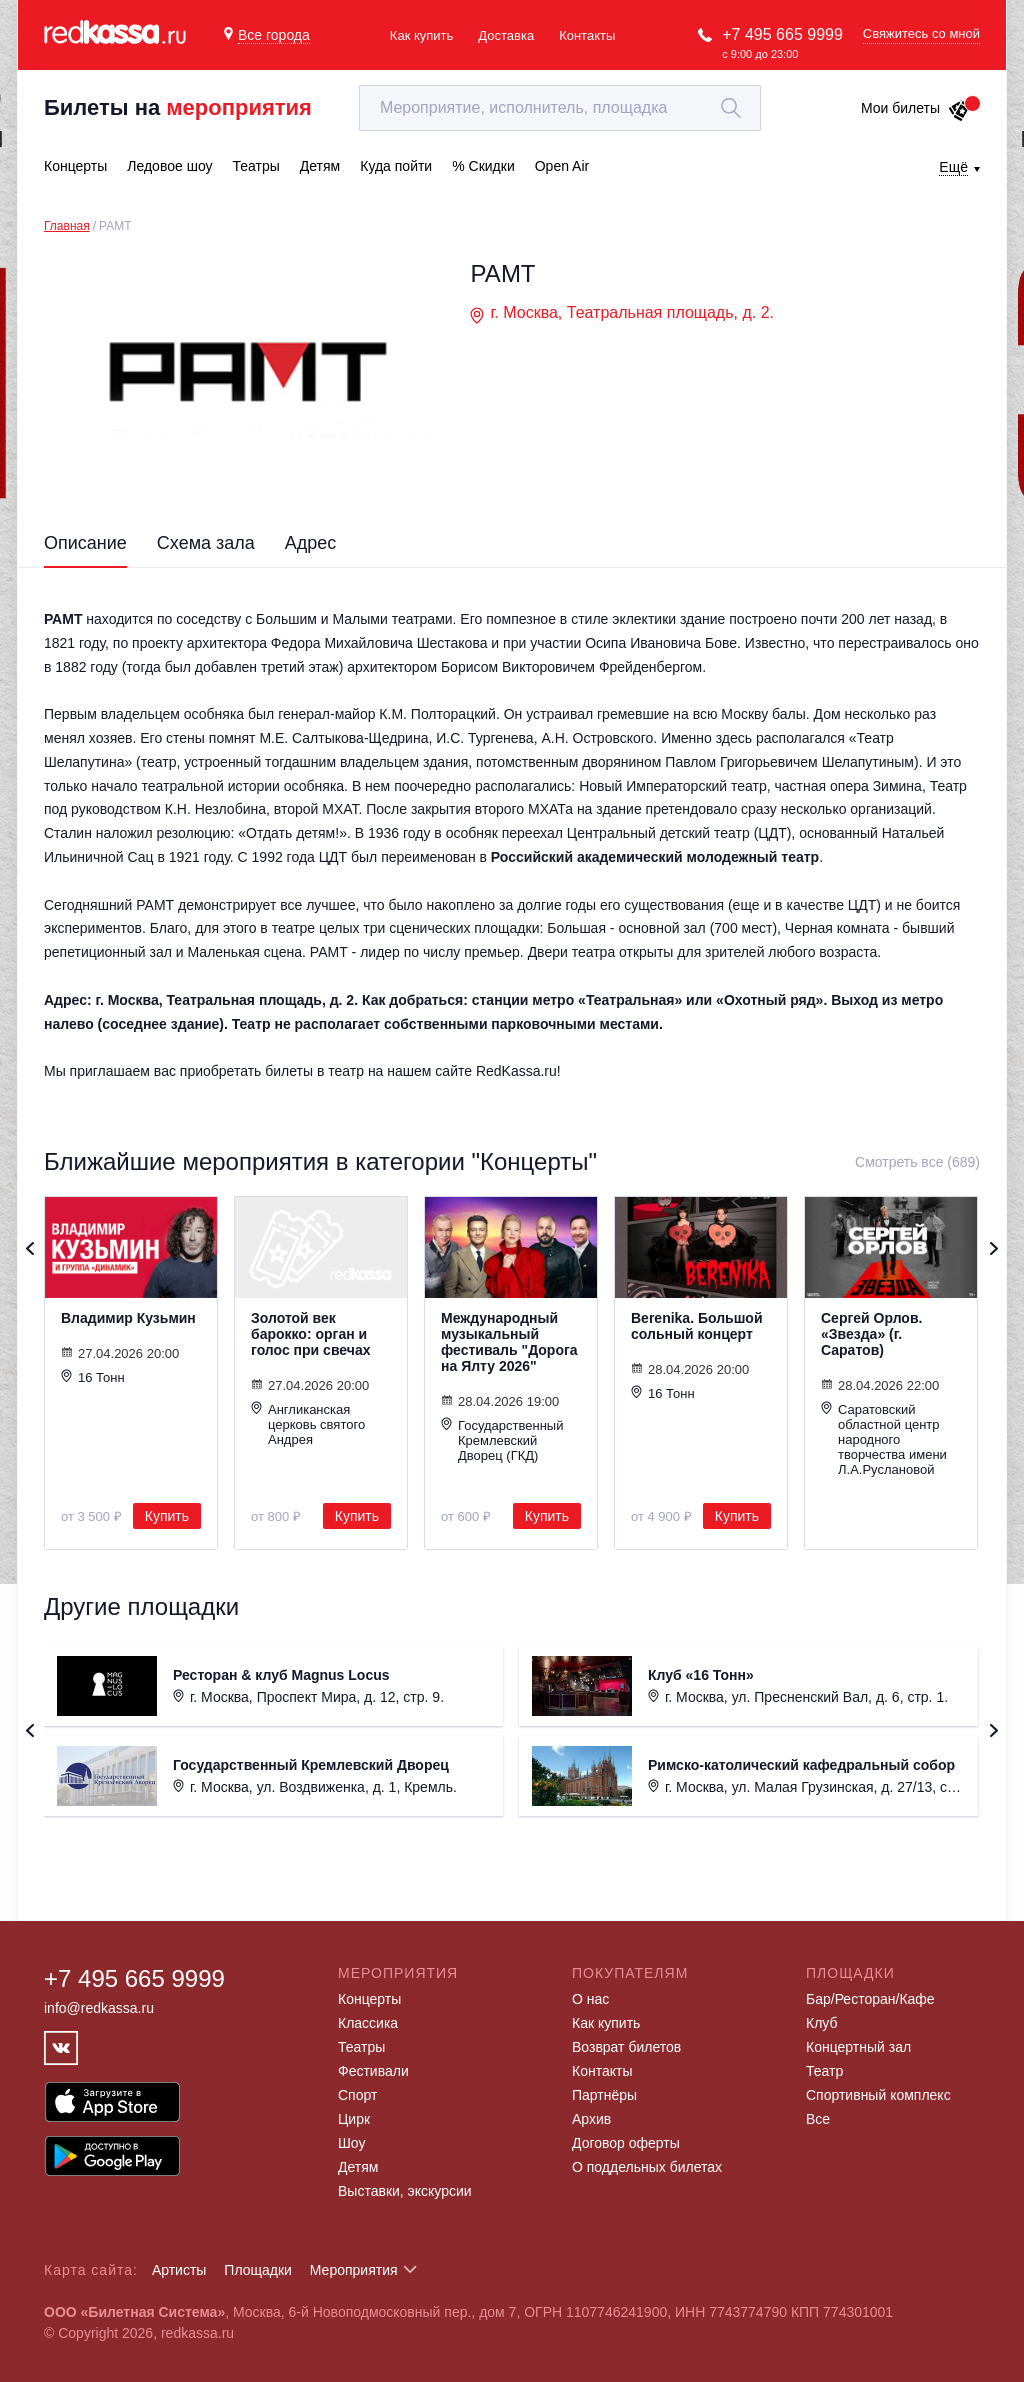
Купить (167, 1516)
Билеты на (178, 107)
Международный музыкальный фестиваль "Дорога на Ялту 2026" (509, 1342)
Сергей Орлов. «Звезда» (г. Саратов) (871, 1334)
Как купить (421, 35)
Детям (358, 2167)
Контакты (587, 35)
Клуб (822, 2023)
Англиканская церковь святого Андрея (308, 1424)
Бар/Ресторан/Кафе (870, 1999)
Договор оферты (626, 2143)
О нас (590, 1999)
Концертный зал (858, 2047)
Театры (361, 2047)
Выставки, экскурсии (405, 2191)
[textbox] (560, 108)
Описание (85, 543)
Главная (67, 226)
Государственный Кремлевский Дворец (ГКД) (502, 1440)
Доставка (506, 35)
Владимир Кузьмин (128, 1318)
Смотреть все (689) (917, 1162)
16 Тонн (93, 1377)
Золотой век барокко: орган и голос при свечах (310, 1334)
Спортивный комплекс (878, 2095)
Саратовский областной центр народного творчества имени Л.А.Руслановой (884, 1439)
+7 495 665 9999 (782, 34)
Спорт (357, 2095)
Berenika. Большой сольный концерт (697, 1326)
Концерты (369, 1999)
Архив (591, 2119)
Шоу (351, 2143)
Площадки (258, 2270)
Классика (368, 2023)
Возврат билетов (626, 2047)
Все (818, 2119)
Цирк (354, 2119)
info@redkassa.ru (99, 2008)
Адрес (311, 543)
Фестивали (373, 2071)
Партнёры (604, 2095)
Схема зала (206, 543)
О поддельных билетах (647, 2167)
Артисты (179, 2270)
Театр (824, 2071)
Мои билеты (915, 108)
